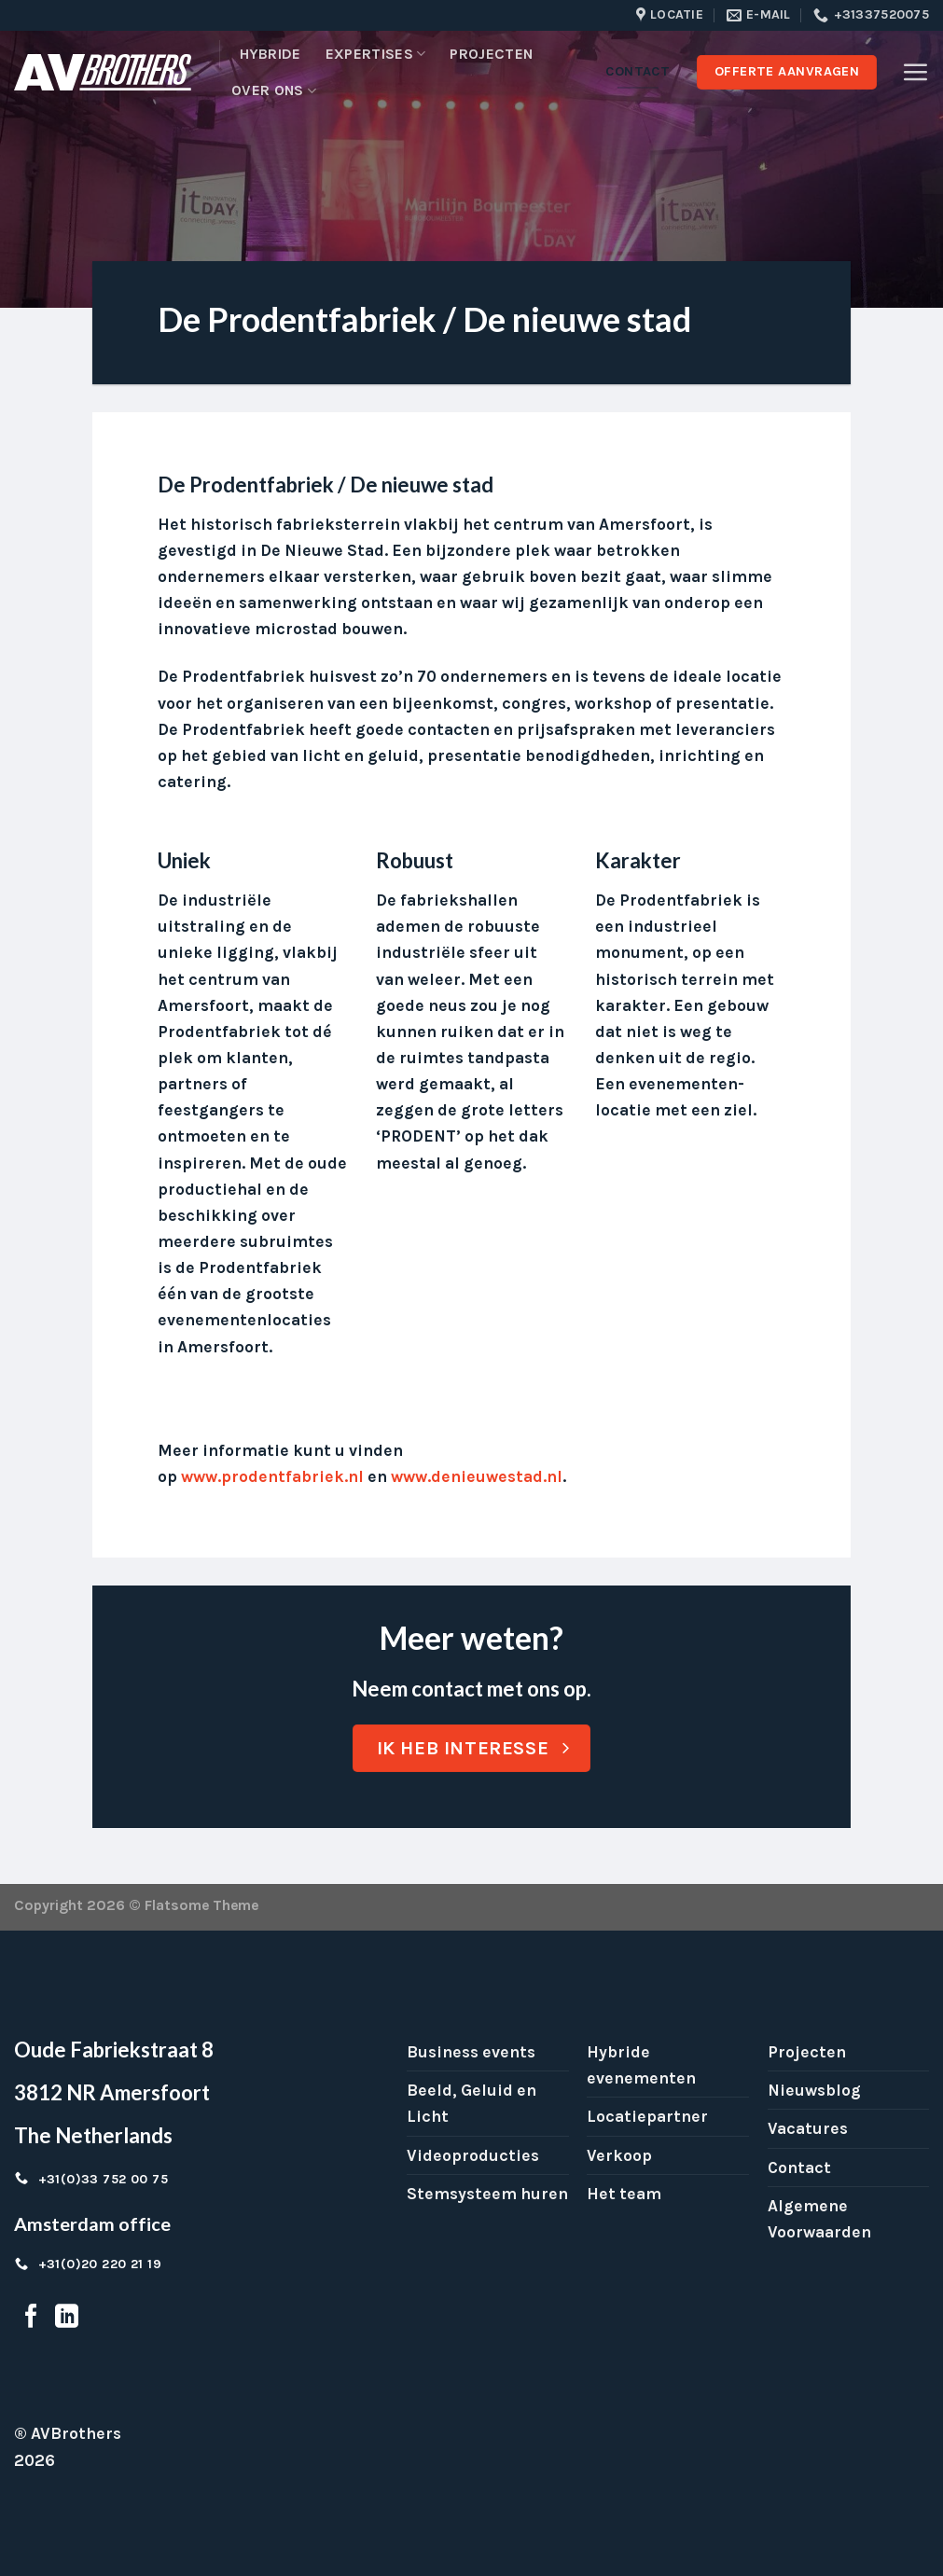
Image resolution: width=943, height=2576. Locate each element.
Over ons (273, 90)
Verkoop (619, 2155)
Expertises (376, 54)
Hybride (270, 53)
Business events (471, 2052)
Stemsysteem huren (487, 2193)
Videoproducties (473, 2155)
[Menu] (915, 72)
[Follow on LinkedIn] (66, 2318)
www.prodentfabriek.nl (272, 1476)
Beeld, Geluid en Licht (471, 2103)
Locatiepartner (647, 2116)
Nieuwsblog (814, 2090)
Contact (799, 2167)
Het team (624, 2193)
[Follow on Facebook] (31, 2318)
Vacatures (808, 2128)
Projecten (491, 53)
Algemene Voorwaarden (819, 2218)
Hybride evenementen (641, 2065)
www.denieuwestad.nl (476, 1476)
